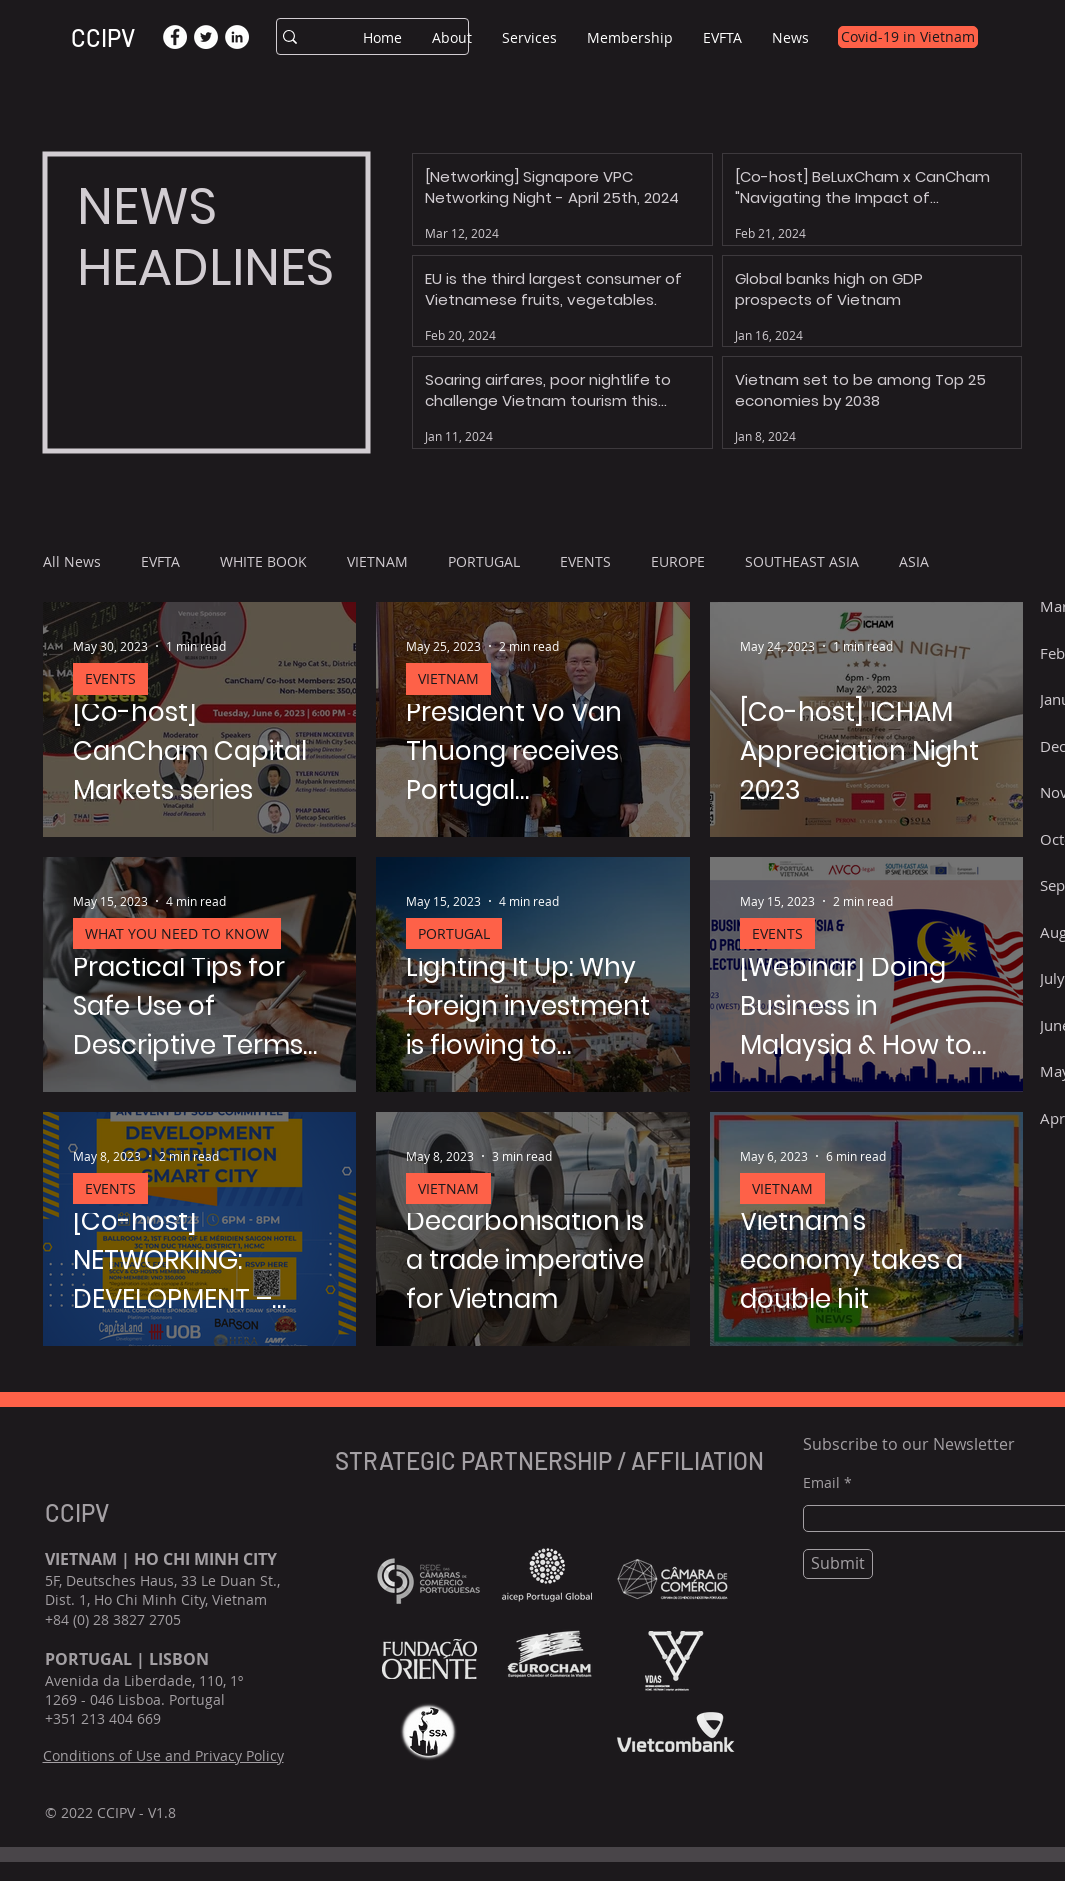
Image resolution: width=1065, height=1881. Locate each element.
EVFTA (160, 561)
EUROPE (678, 561)
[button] (452, 37)
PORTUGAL (484, 561)
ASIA (914, 561)
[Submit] (838, 1564)
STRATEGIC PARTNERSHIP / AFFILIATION (552, 1460)
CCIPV (103, 37)
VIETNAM (377, 561)
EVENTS (585, 561)
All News (72, 561)
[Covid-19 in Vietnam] (908, 37)
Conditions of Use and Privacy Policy (163, 1755)
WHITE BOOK (263, 561)
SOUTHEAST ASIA (802, 561)
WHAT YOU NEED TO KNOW (177, 933)
